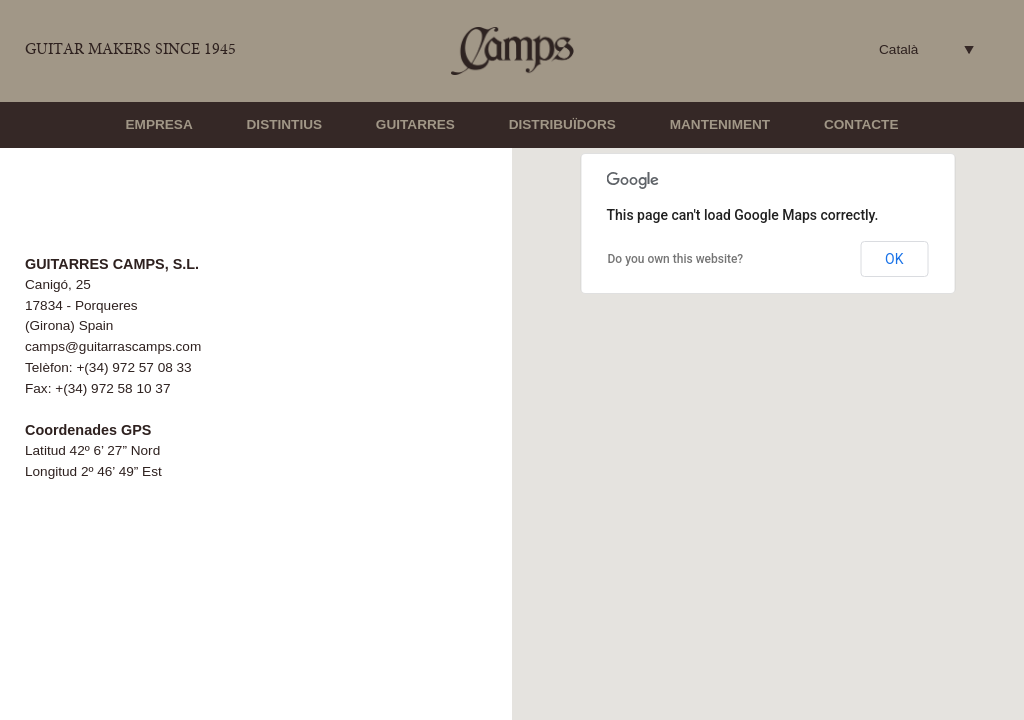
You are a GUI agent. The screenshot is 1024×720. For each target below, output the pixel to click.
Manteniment (720, 124)
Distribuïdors (562, 124)
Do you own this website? (676, 259)
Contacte (861, 124)
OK (894, 259)
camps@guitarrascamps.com (113, 346)
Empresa (159, 124)
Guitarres (415, 124)
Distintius (285, 124)
